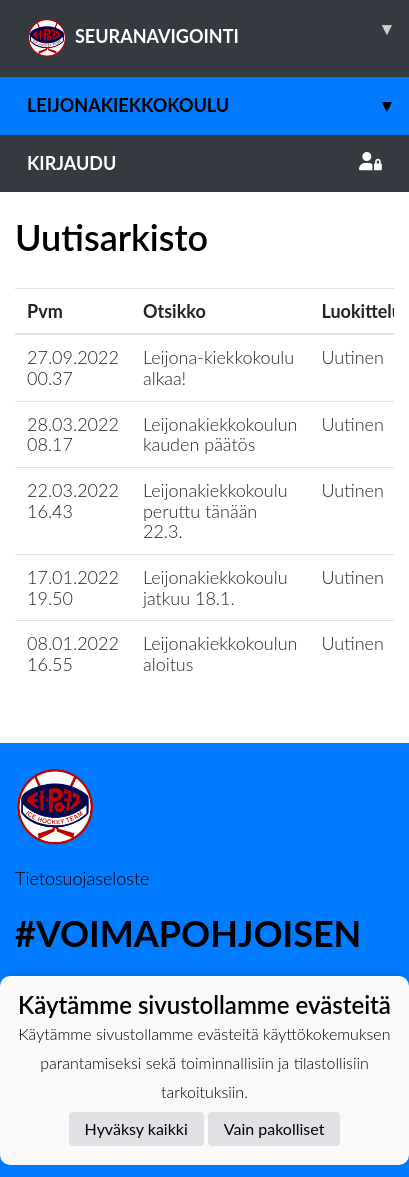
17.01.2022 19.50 (73, 587)
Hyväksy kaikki (136, 1128)
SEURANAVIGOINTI (218, 29)
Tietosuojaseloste (82, 878)
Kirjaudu (204, 163)
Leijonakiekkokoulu (218, 105)
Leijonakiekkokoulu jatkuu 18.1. (215, 587)
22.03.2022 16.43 (73, 500)
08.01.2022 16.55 (73, 653)
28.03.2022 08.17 (73, 434)
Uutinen (352, 357)
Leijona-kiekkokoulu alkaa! (218, 367)
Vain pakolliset (274, 1128)
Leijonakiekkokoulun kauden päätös (220, 434)
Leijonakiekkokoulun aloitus (220, 653)
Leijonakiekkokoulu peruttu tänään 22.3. (215, 510)
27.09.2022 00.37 (73, 367)
